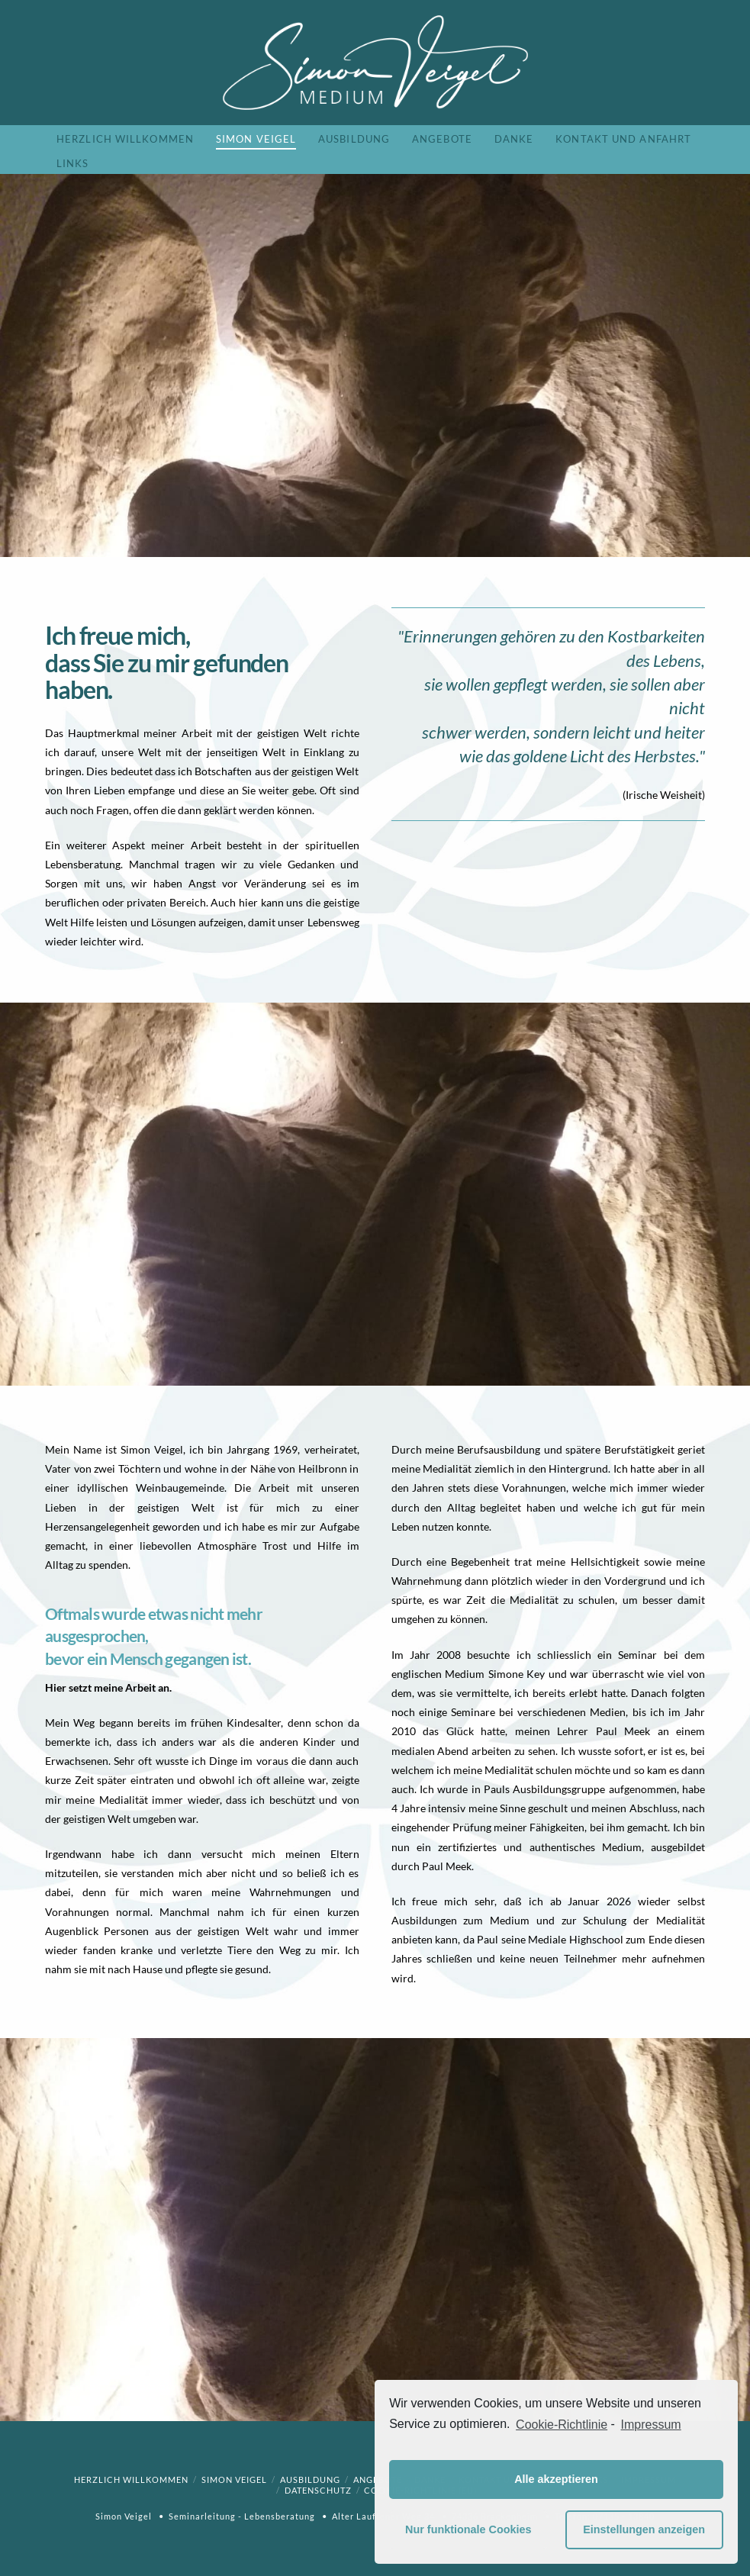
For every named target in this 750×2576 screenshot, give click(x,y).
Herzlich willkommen (131, 2479)
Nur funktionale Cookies (468, 2529)
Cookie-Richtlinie (561, 2424)
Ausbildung (310, 2479)
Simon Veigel (234, 2479)
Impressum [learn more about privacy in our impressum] (651, 2424)
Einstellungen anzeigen (644, 2529)
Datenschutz (318, 2490)
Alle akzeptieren (556, 2479)
